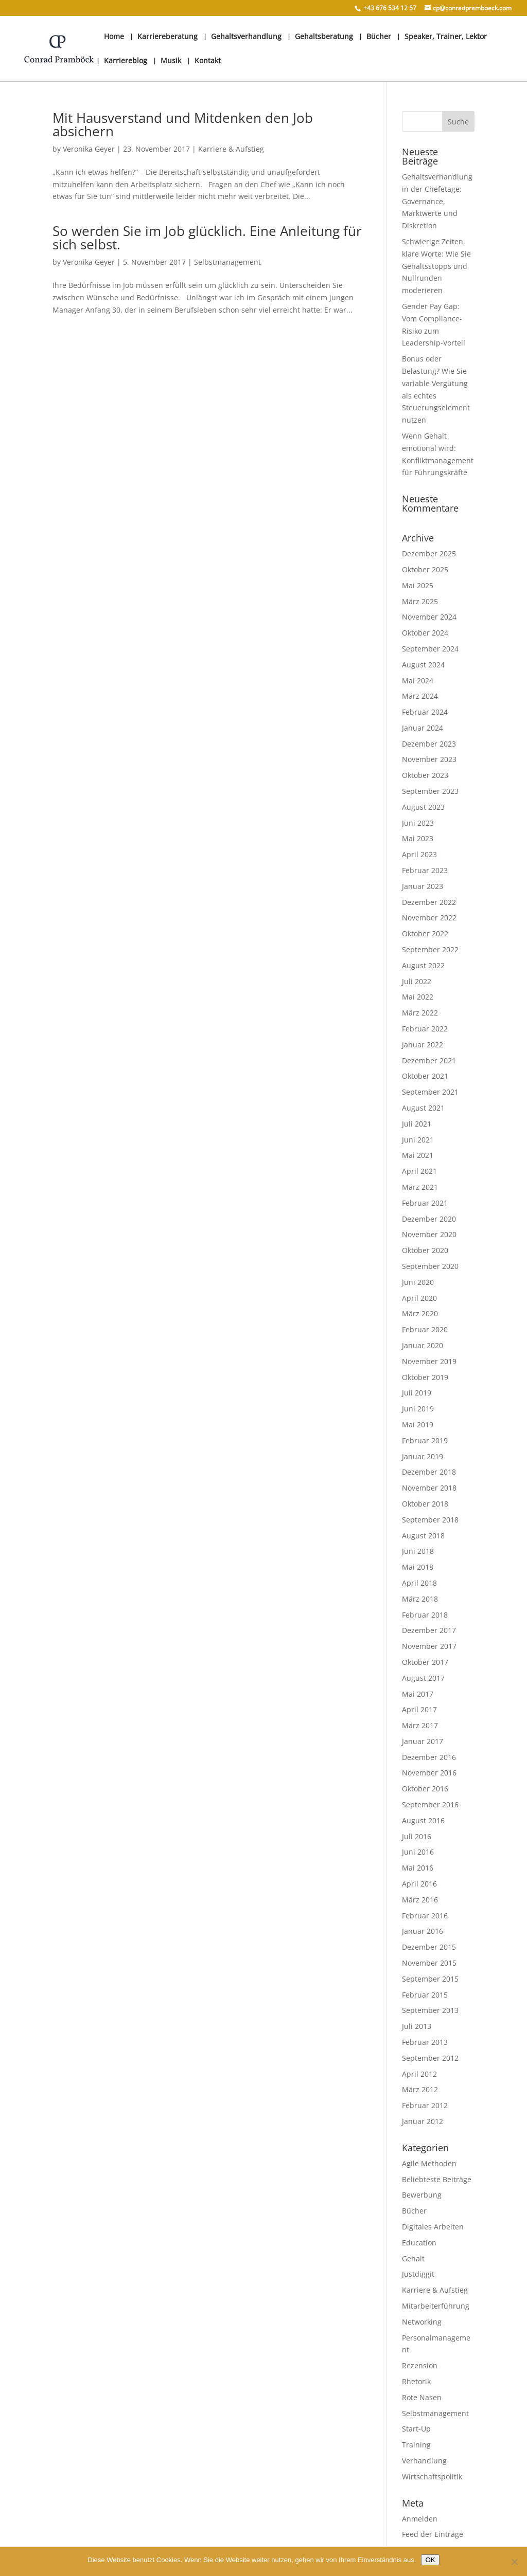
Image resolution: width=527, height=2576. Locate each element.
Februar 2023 (425, 870)
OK (430, 2560)
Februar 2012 (425, 2105)
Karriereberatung (167, 36)
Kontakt (208, 61)
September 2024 (430, 649)
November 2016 (429, 1772)
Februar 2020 (425, 1329)
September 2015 (430, 1979)
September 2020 (430, 1266)
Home (114, 36)
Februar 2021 (425, 1203)
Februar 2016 (425, 1915)
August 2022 (423, 965)
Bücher (378, 36)
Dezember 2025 (429, 553)
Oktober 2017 (425, 1662)
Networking (422, 2322)
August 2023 (423, 807)
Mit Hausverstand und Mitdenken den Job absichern (182, 124)
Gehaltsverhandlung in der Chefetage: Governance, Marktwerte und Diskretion (437, 201)
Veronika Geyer (89, 149)
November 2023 (429, 759)
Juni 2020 (418, 1282)
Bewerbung (422, 2195)
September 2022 (430, 949)
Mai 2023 (417, 838)
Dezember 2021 (429, 1060)
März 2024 (420, 696)
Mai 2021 (417, 1155)
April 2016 (419, 1884)
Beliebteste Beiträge (436, 2179)
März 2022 (420, 1013)
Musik (171, 61)
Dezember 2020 (429, 1219)
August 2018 (423, 1535)
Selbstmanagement (227, 262)
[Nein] (514, 2561)
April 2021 (419, 1171)
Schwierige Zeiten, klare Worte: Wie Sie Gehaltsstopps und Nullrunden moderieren (436, 266)
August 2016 (423, 1820)
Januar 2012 (422, 2121)
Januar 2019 (422, 1456)
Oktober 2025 (425, 569)
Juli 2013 (416, 2026)
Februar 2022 (425, 1028)
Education (419, 2242)
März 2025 (420, 601)
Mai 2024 (417, 680)
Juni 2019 (418, 1408)
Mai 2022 (417, 997)
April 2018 (419, 1583)
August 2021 (423, 1108)
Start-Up (416, 2429)
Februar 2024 (425, 712)
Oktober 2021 (425, 1076)
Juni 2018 (418, 1551)
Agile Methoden (429, 2163)
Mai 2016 (417, 1868)
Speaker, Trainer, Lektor (446, 36)
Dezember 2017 (429, 1630)
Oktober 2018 (425, 1504)
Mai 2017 (417, 1694)
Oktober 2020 (425, 1250)
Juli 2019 (416, 1393)
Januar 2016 (422, 1931)
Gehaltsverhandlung (246, 36)
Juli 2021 (416, 1124)
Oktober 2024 (425, 633)
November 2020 (429, 1234)
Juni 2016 (418, 1852)
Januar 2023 (422, 886)
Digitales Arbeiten (433, 2227)
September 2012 (430, 2058)
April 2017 (419, 1709)
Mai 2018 (417, 1567)
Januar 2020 (422, 1345)
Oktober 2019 (425, 1377)
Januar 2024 (422, 728)
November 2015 (429, 1963)
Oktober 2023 (425, 775)
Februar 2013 (425, 2042)
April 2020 (419, 1298)
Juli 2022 (416, 981)
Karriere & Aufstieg (231, 149)
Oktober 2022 (425, 933)
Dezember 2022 (429, 902)
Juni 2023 (418, 823)
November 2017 (429, 1646)
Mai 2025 (417, 585)
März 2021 (420, 1187)
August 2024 (423, 664)
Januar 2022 (422, 1044)
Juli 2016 (416, 1836)
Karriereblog (125, 61)
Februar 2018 (425, 1615)
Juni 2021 (418, 1140)
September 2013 (430, 2010)
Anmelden (419, 2519)
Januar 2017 (422, 1741)
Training (416, 2445)
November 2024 (429, 617)
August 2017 (423, 1678)
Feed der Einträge (432, 2534)
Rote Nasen (422, 2397)
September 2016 (430, 1804)
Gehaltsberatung (324, 36)
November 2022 (429, 917)
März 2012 (420, 2089)
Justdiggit (418, 2274)
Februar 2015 (425, 1995)
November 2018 (429, 1488)
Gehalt (413, 2258)
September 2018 (430, 1520)
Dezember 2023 (429, 744)
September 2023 (430, 791)
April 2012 (419, 2074)
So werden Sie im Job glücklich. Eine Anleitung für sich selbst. (207, 237)
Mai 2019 (417, 1424)
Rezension (419, 2365)
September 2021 (430, 1092)
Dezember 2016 (429, 1757)
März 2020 (420, 1313)
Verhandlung (424, 2460)
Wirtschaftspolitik (432, 2476)
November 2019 (429, 1361)
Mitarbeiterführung (435, 2306)
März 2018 (420, 1599)
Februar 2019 (425, 1440)
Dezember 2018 (429, 1472)
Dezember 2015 (429, 1947)
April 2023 (419, 854)
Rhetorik (416, 2381)
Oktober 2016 (425, 1788)
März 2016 (420, 1899)
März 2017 (420, 1725)
